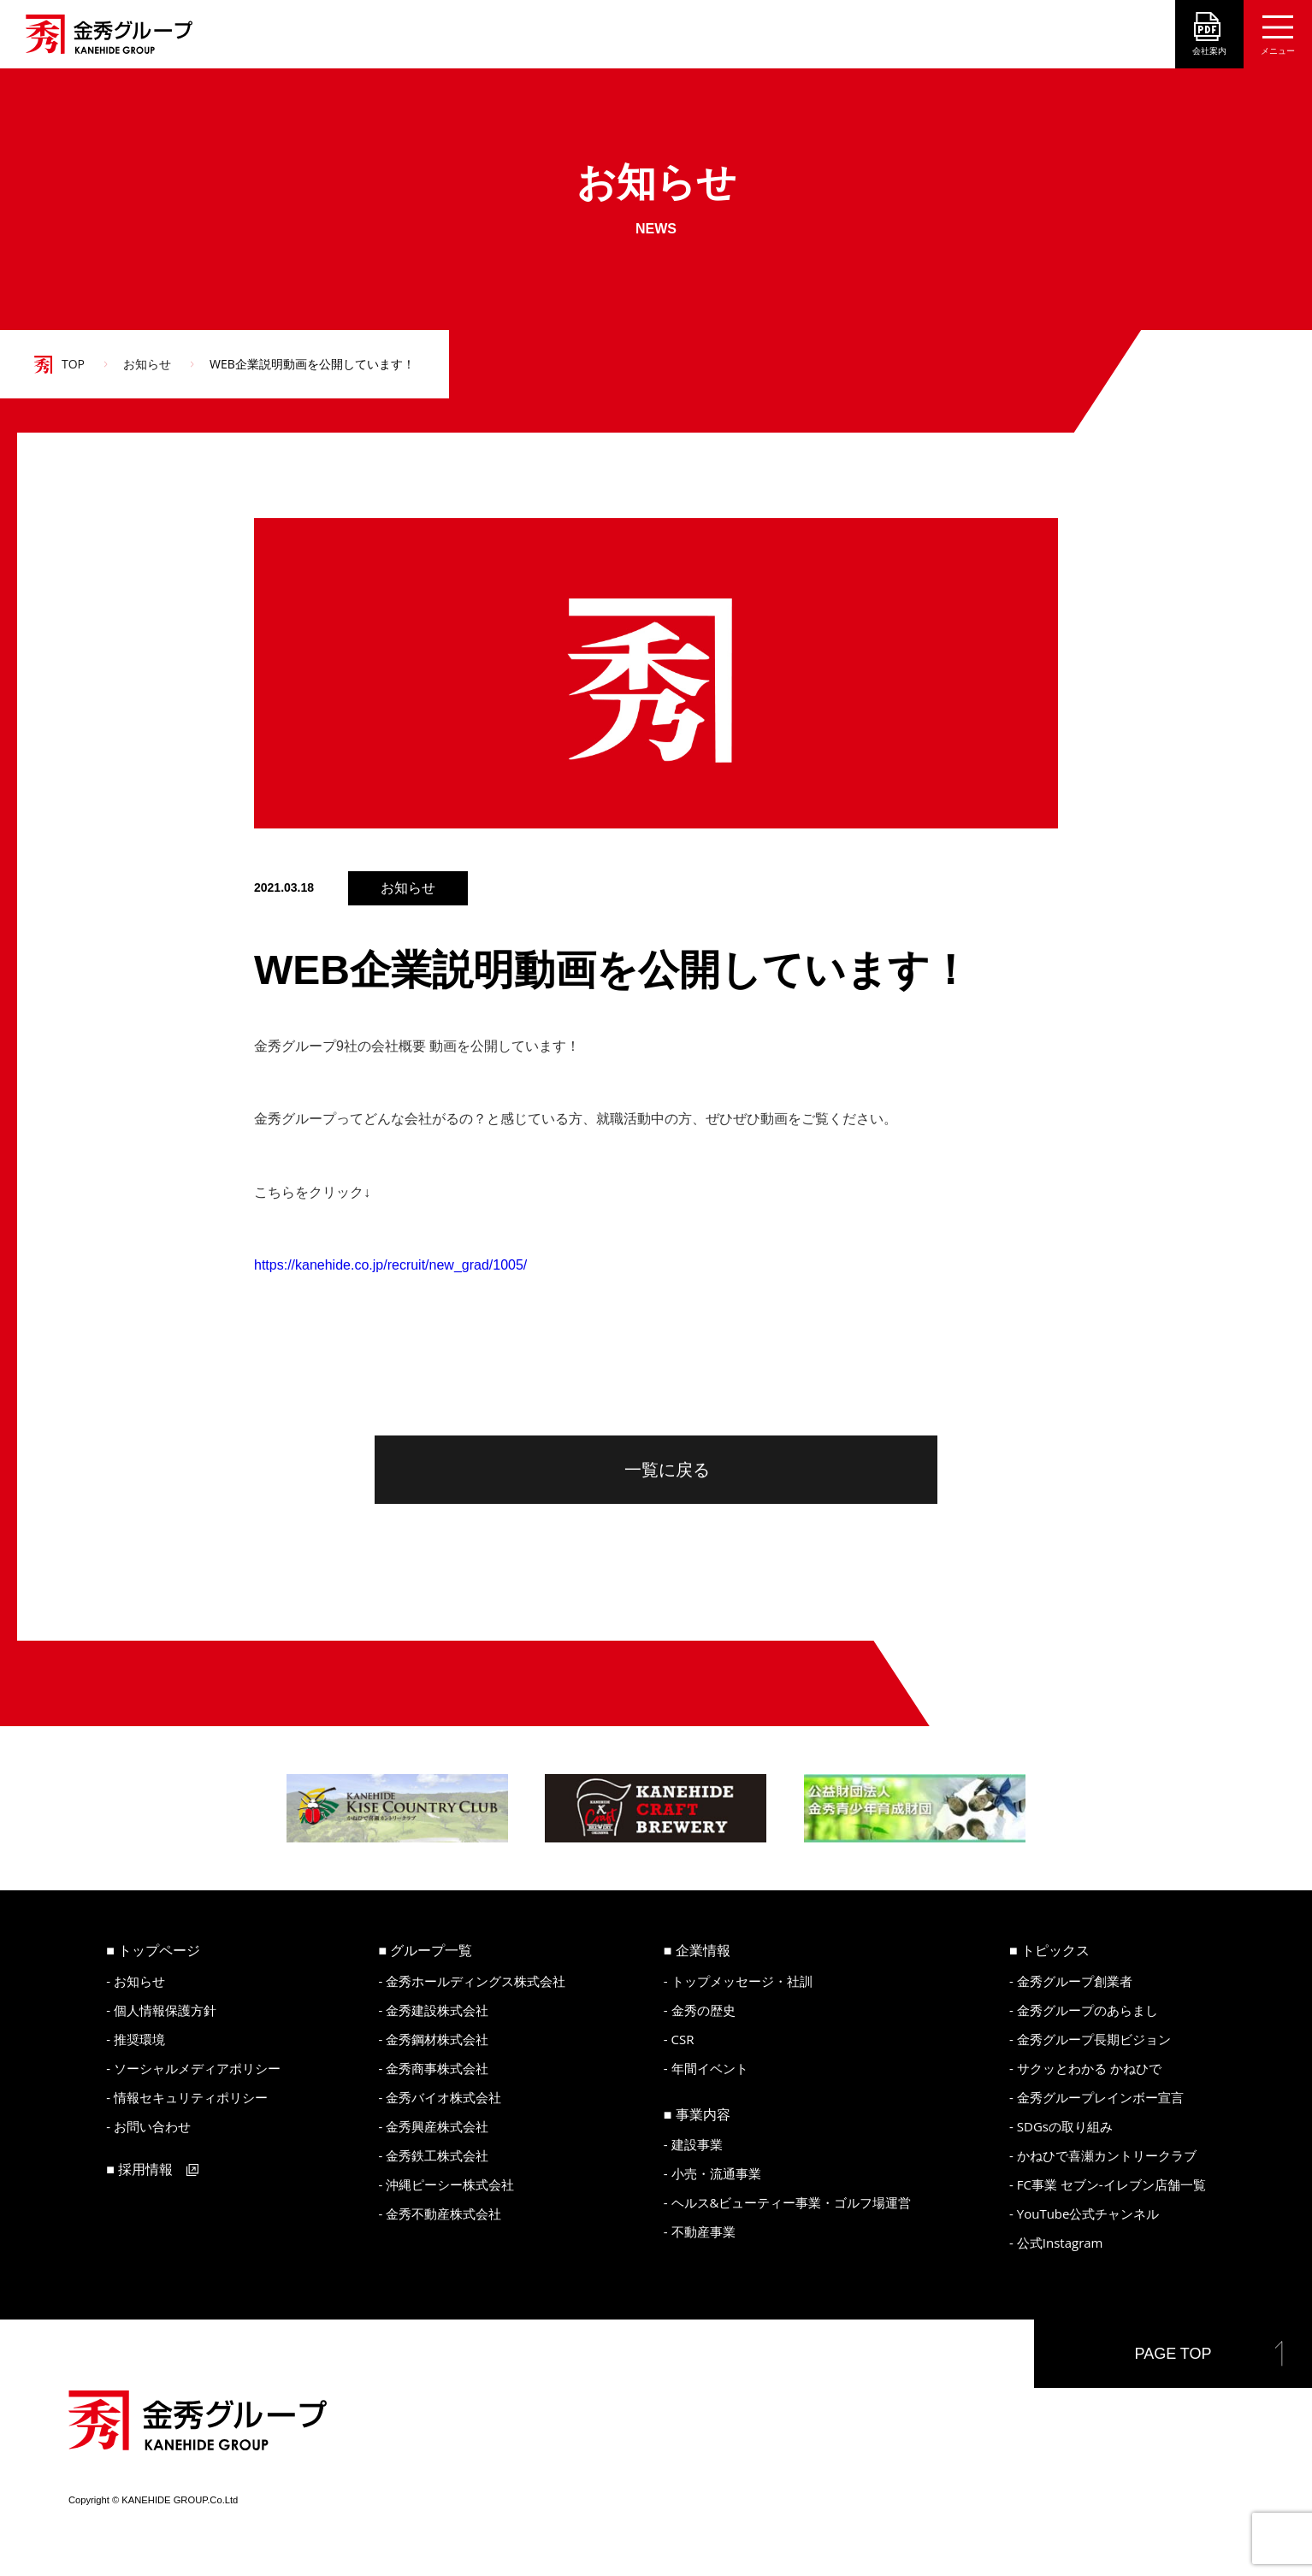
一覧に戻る (667, 1469)
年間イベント (709, 2068)
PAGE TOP (1172, 2353)
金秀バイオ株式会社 (443, 2097)
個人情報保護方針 (165, 2010)
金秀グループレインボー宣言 (1100, 2097)
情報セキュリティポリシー (191, 2097)
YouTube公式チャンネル (1088, 2213)
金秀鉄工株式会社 (437, 2155)
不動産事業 (703, 2231)
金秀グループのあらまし (1087, 2010)
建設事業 (697, 2144)
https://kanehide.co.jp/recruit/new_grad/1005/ (390, 1265)
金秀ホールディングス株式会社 (475, 1980)
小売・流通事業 (716, 2173)
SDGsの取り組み (1065, 2126)
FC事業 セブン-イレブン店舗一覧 (1111, 2184)
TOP (73, 364)
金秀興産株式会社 (437, 2126)
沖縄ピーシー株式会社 (450, 2184)
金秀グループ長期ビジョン (1094, 2039)
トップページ (159, 1950)
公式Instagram (1060, 2242)
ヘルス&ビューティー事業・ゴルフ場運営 (791, 2202)
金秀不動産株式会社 (443, 2213)
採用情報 (145, 2169)
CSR (682, 2039)
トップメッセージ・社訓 (742, 1980)
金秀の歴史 (703, 2010)
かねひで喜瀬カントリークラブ (1107, 2155)
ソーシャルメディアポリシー (197, 2068)
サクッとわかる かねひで (1089, 2068)
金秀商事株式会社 (437, 2068)
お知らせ (147, 364)
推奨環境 (139, 2039)
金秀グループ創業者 (1074, 1980)
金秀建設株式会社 (437, 2010)
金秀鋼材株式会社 (437, 2039)
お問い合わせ (152, 2126)
